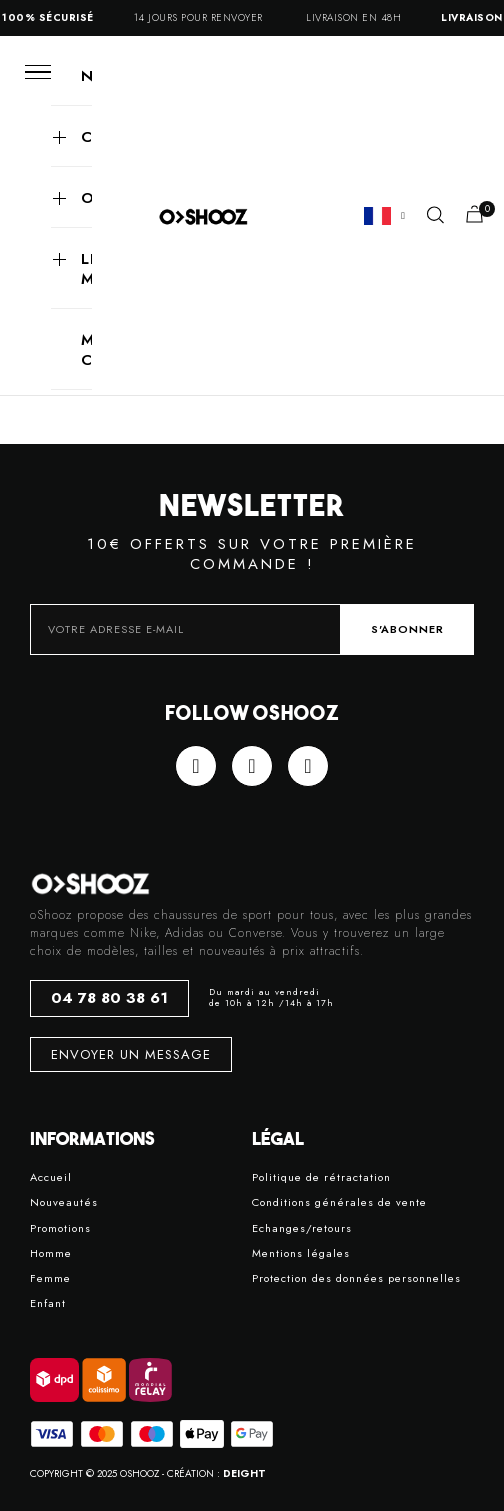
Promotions (60, 1228)
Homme (51, 1253)
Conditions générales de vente (339, 1202)
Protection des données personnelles (356, 1278)
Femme (50, 1278)
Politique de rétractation (321, 1177)
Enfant (48, 1303)
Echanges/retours (302, 1228)
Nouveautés (64, 1202)
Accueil (51, 1177)
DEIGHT (244, 1473)
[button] (435, 215)
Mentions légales (301, 1253)
